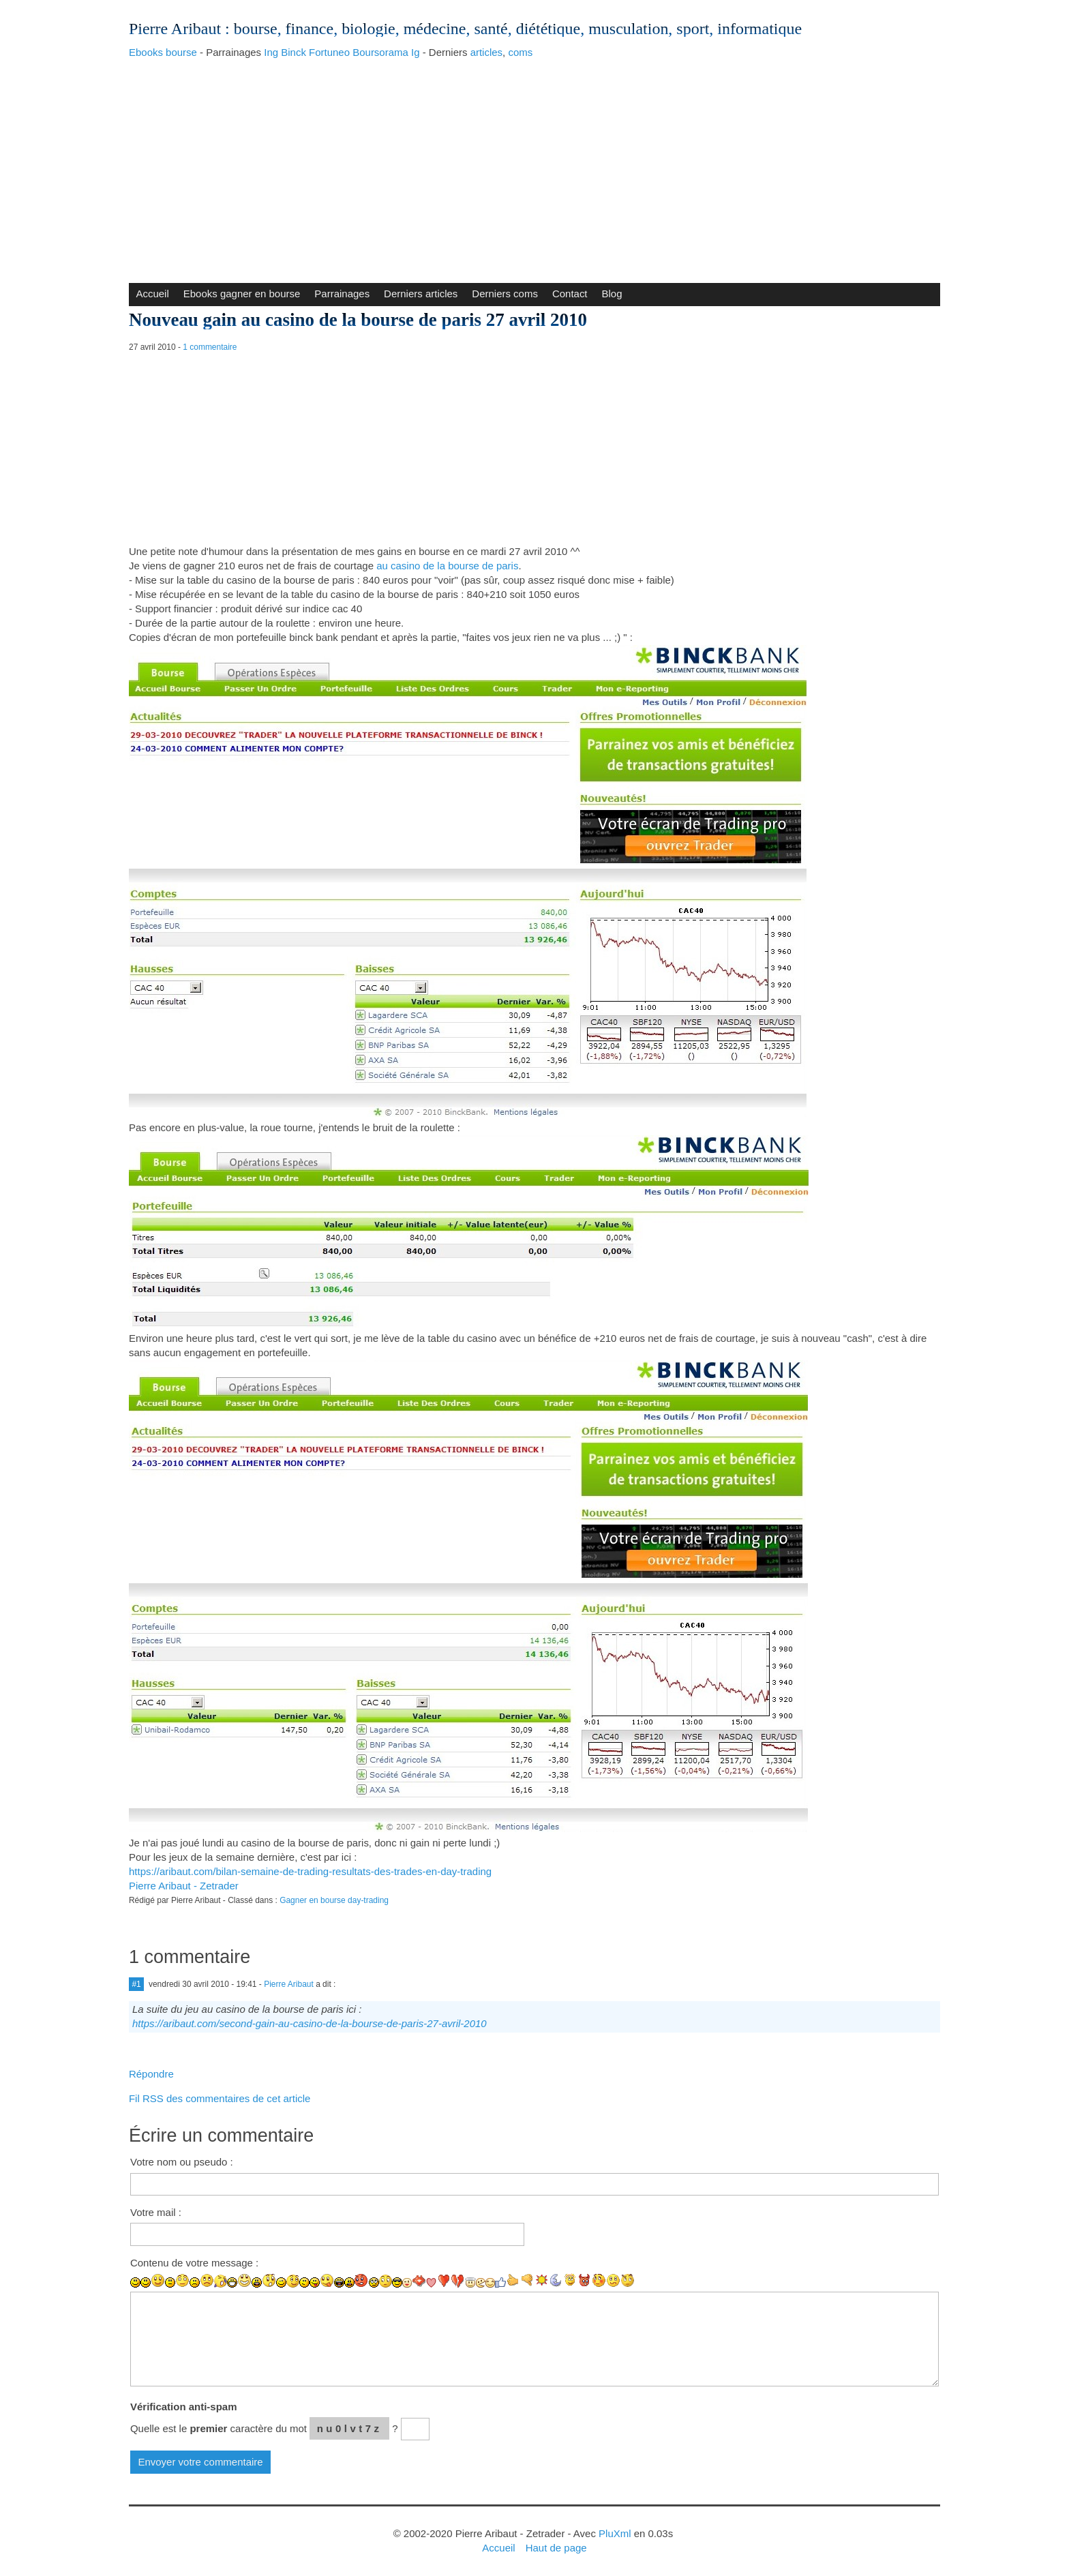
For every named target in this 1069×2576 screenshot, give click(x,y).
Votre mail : (155, 2212)
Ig (415, 52)
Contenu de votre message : (194, 2262)
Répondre (151, 2074)
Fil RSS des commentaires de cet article (220, 2098)
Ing (271, 52)
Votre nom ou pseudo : (181, 2162)
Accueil (152, 293)
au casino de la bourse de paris (447, 565)
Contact (570, 293)
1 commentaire (210, 347)
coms (520, 52)
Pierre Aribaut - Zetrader (184, 1885)
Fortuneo (329, 52)
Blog (612, 293)
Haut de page (556, 2547)
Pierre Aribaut (175, 29)
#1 (136, 1984)
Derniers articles (420, 293)
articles (486, 52)
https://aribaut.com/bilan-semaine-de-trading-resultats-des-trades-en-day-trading (310, 1871)
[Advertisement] (534, 167)
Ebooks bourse (163, 52)
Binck (293, 52)
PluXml (615, 2533)
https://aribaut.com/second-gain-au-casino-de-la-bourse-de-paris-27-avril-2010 (309, 2023)
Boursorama (380, 52)
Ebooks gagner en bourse (242, 293)
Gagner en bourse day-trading (334, 1900)
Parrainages (342, 293)
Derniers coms (505, 293)
